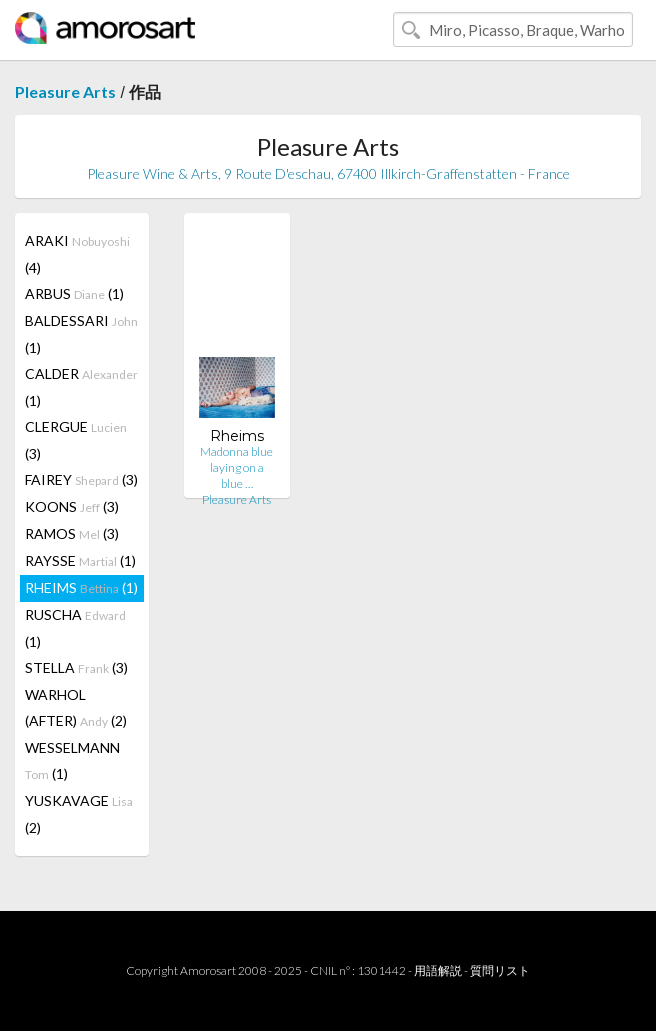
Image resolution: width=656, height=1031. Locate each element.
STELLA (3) (76, 667)
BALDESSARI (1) (81, 334)
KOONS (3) (72, 506)
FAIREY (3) (81, 479)
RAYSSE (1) (80, 560)
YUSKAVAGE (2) (79, 814)
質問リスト (500, 970)
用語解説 (438, 970)
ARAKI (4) (77, 254)
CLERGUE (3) (76, 440)
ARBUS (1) (74, 293)
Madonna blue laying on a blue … (236, 467)
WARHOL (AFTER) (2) (76, 707)
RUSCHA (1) (75, 628)
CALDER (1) (81, 387)
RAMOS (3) (72, 533)
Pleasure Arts (65, 91)
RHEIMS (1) (81, 587)
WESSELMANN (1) (72, 760)
